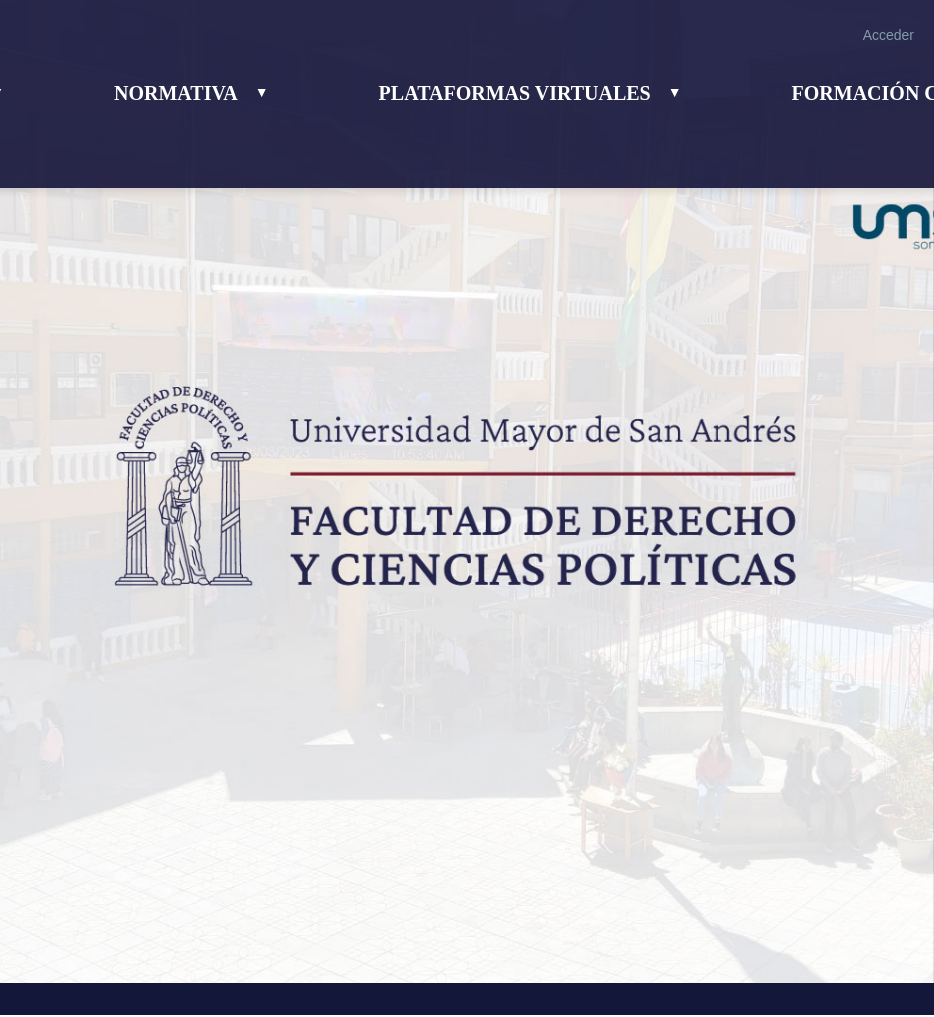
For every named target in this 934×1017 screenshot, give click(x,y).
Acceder (888, 35)
